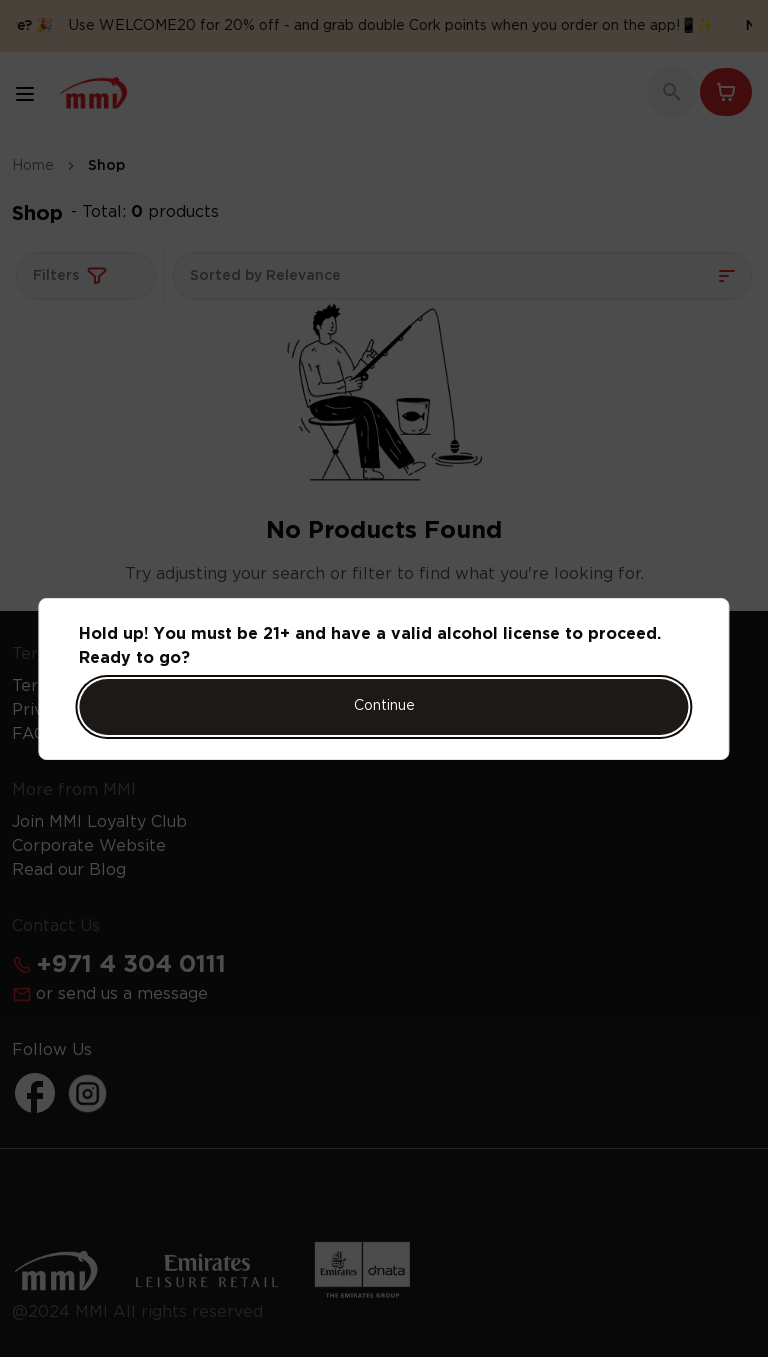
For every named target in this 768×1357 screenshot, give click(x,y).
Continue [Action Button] (384, 706)
